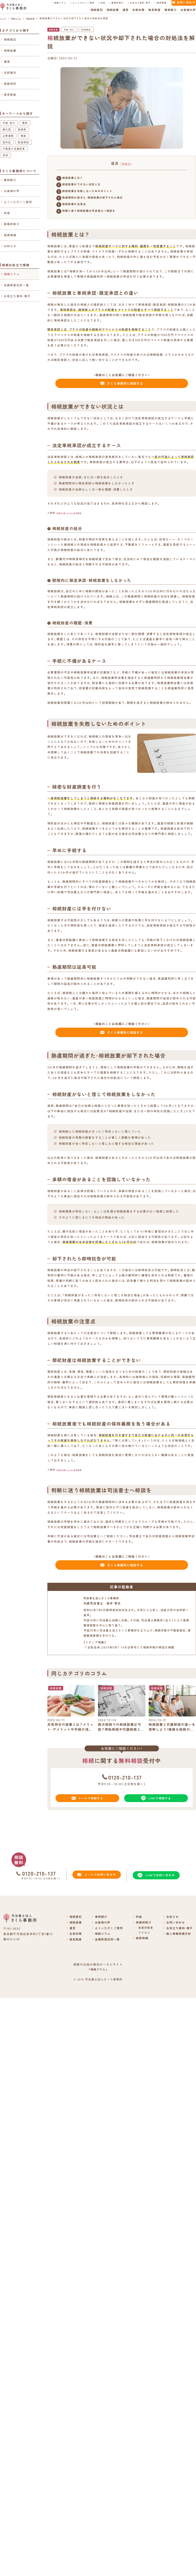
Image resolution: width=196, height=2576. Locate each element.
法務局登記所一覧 (16, 285)
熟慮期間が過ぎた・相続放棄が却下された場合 (97, 201)
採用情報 (155, 2)
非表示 (126, 164)
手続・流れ (73, 29)
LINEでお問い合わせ (154, 1899)
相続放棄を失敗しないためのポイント (91, 194)
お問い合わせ (174, 1954)
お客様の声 (188, 10)
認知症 (7, 142)
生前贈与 (10, 72)
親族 (23, 135)
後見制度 (154, 10)
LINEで (156, 1809)
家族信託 (10, 84)
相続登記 (96, 10)
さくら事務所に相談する (121, 390)
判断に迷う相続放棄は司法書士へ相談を (92, 217)
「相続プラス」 (98, 2001)
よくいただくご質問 (76, 2)
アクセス (143, 1964)
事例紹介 (170, 10)
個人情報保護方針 (178, 1965)
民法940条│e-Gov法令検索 (73, 1478)
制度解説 (93, 29)
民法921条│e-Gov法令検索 (73, 520)
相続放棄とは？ (74, 178)
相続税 (22, 129)
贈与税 (7, 129)
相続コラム (52, 2)
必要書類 (8, 135)
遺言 (125, 10)
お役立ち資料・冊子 (133, 2)
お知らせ (10, 246)
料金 (95, 2)
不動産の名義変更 (14, 148)
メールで (87, 1809)
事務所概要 (144, 1959)
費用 (25, 123)
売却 (5, 155)
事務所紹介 (110, 2)
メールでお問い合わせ (94, 1899)
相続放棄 (112, 10)
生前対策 (138, 10)
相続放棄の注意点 (76, 209)
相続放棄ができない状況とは (84, 186)
